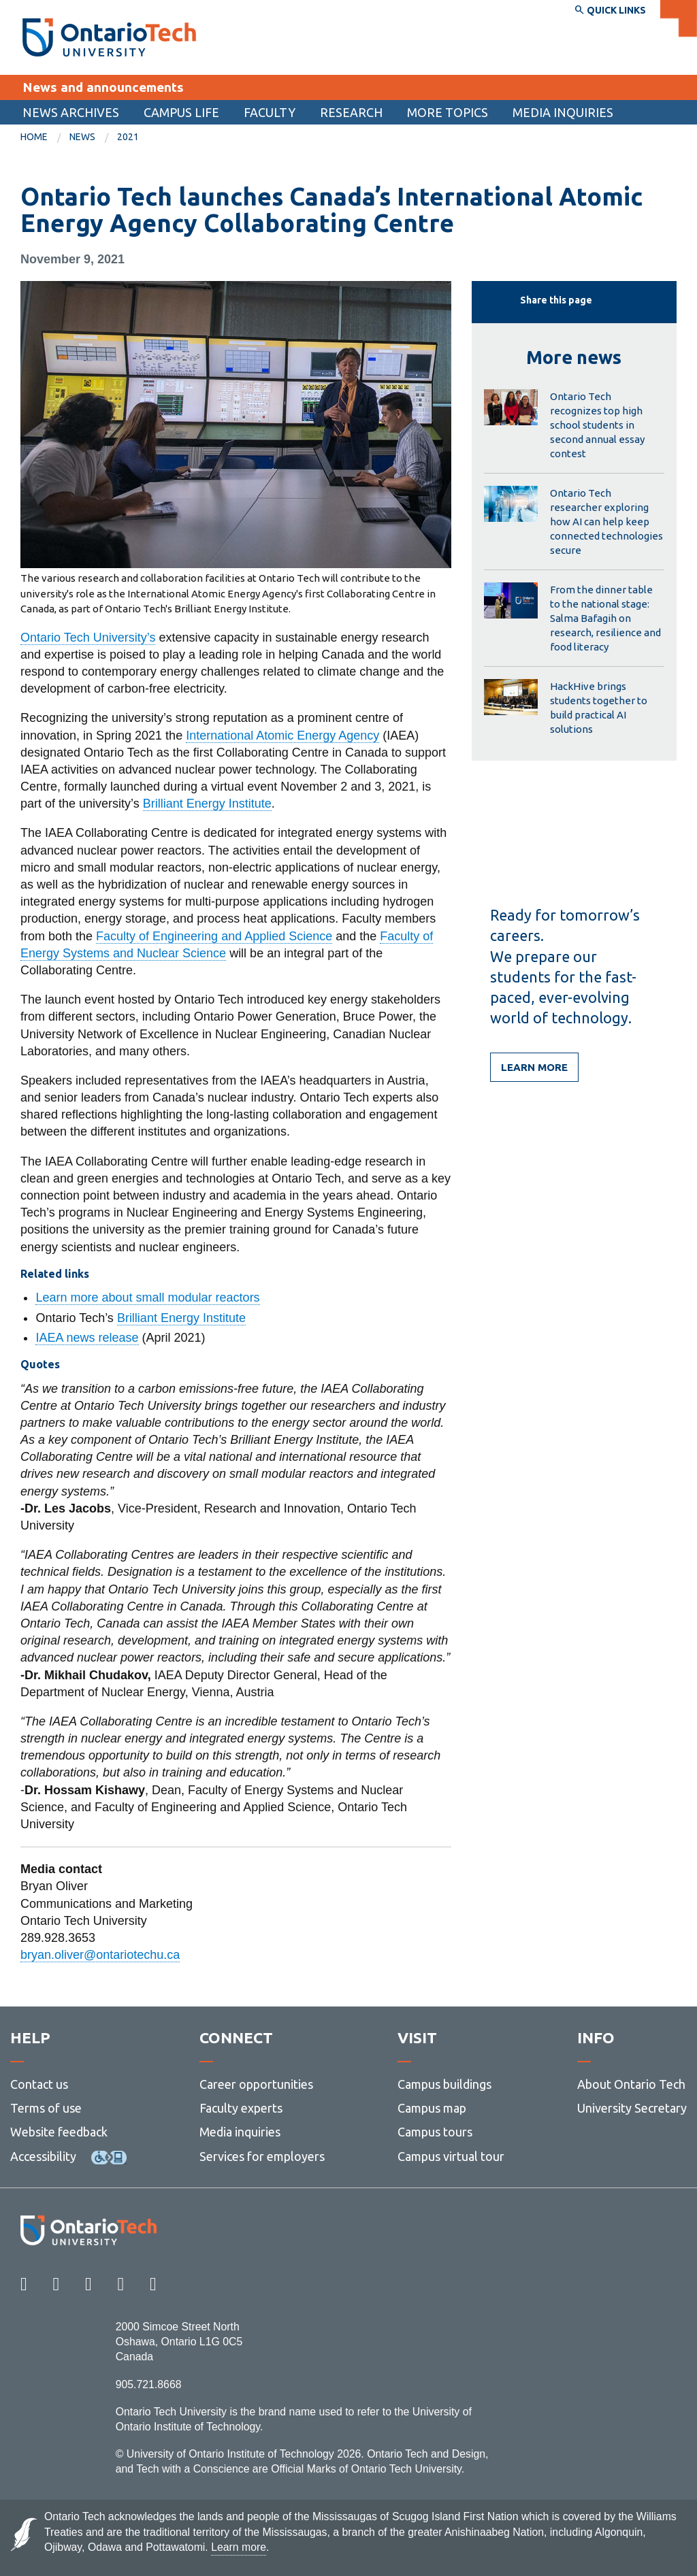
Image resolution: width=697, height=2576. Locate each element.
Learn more (534, 1067)
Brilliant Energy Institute (207, 803)
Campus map (432, 2108)
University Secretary (632, 2108)
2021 (128, 136)
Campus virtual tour (451, 2156)
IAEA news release (86, 1337)
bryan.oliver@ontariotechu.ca (100, 1955)
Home (34, 136)
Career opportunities (256, 2084)
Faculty (269, 112)
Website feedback (59, 2132)
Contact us (39, 2084)
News (82, 136)
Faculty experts (240, 2108)
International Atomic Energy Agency (282, 735)
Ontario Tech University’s (87, 637)
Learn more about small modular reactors (147, 1297)
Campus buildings (444, 2084)
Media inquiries (563, 112)
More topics (447, 112)
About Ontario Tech (631, 2084)
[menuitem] (70, 112)
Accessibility (43, 2156)
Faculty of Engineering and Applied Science (214, 936)
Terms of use (46, 2108)
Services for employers (262, 2156)
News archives (70, 112)
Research (351, 112)
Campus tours (435, 2132)
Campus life (181, 112)
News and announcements (103, 87)
